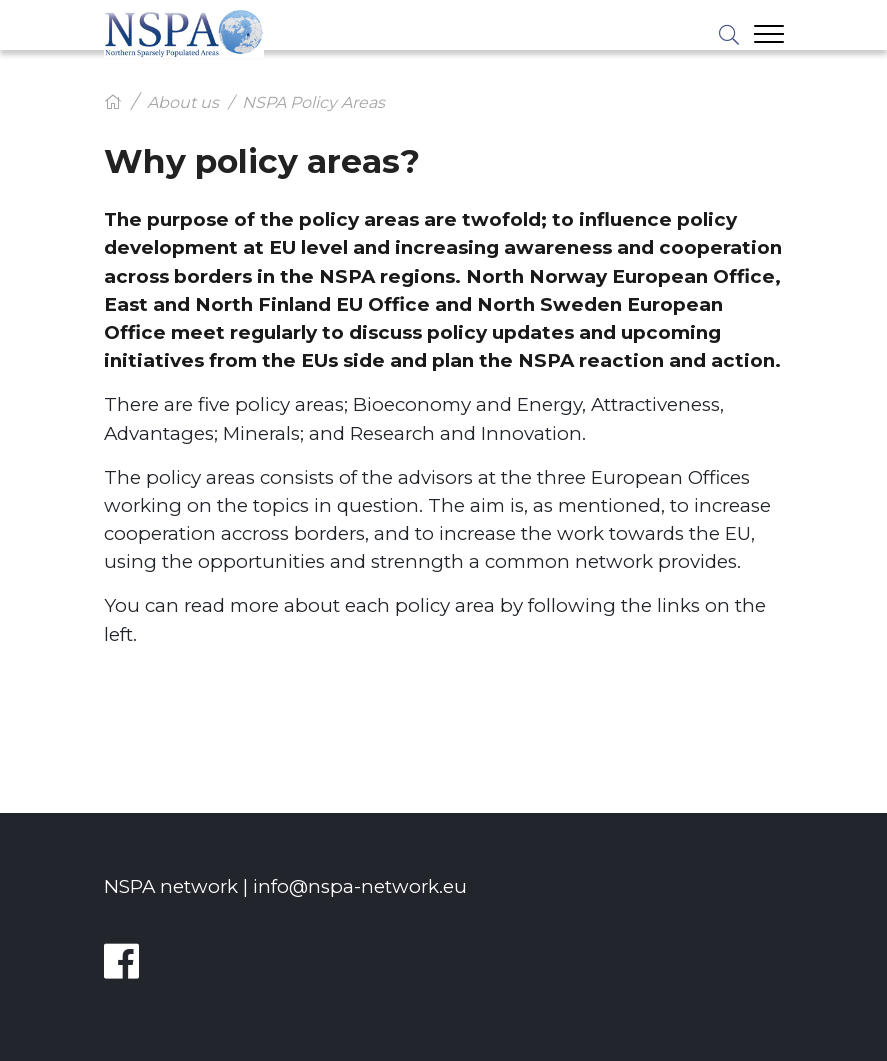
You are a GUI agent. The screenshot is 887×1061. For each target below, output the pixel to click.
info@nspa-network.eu (360, 886)
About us (183, 102)
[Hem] (113, 102)
